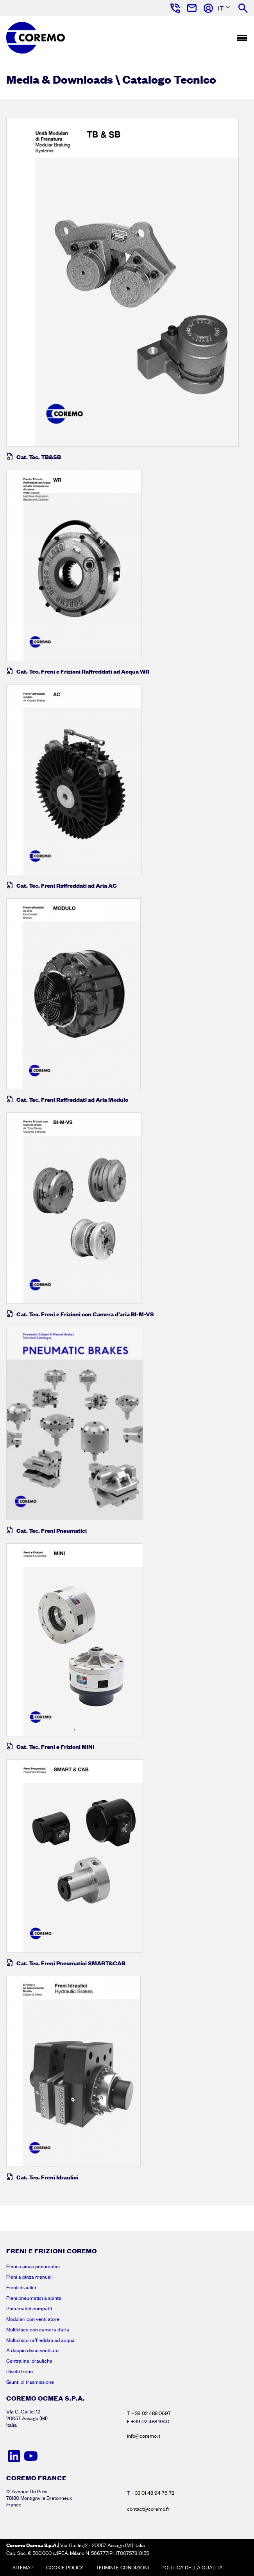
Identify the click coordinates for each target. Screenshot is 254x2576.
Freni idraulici (21, 2287)
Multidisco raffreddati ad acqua (40, 2340)
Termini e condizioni (122, 2567)
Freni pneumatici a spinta (33, 2297)
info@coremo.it (143, 2435)
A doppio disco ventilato (32, 2350)
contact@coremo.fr (148, 2508)
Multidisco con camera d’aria (37, 2329)
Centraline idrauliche (29, 2360)
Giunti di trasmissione (30, 2381)
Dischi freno (19, 2371)
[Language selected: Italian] (222, 8)
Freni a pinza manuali (29, 2276)
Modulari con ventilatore (32, 2318)
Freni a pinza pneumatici (33, 2266)
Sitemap (23, 2567)
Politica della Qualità (192, 2567)
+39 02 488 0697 (151, 2413)
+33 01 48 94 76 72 (152, 2492)
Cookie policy (64, 2567)
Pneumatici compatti (29, 2308)
